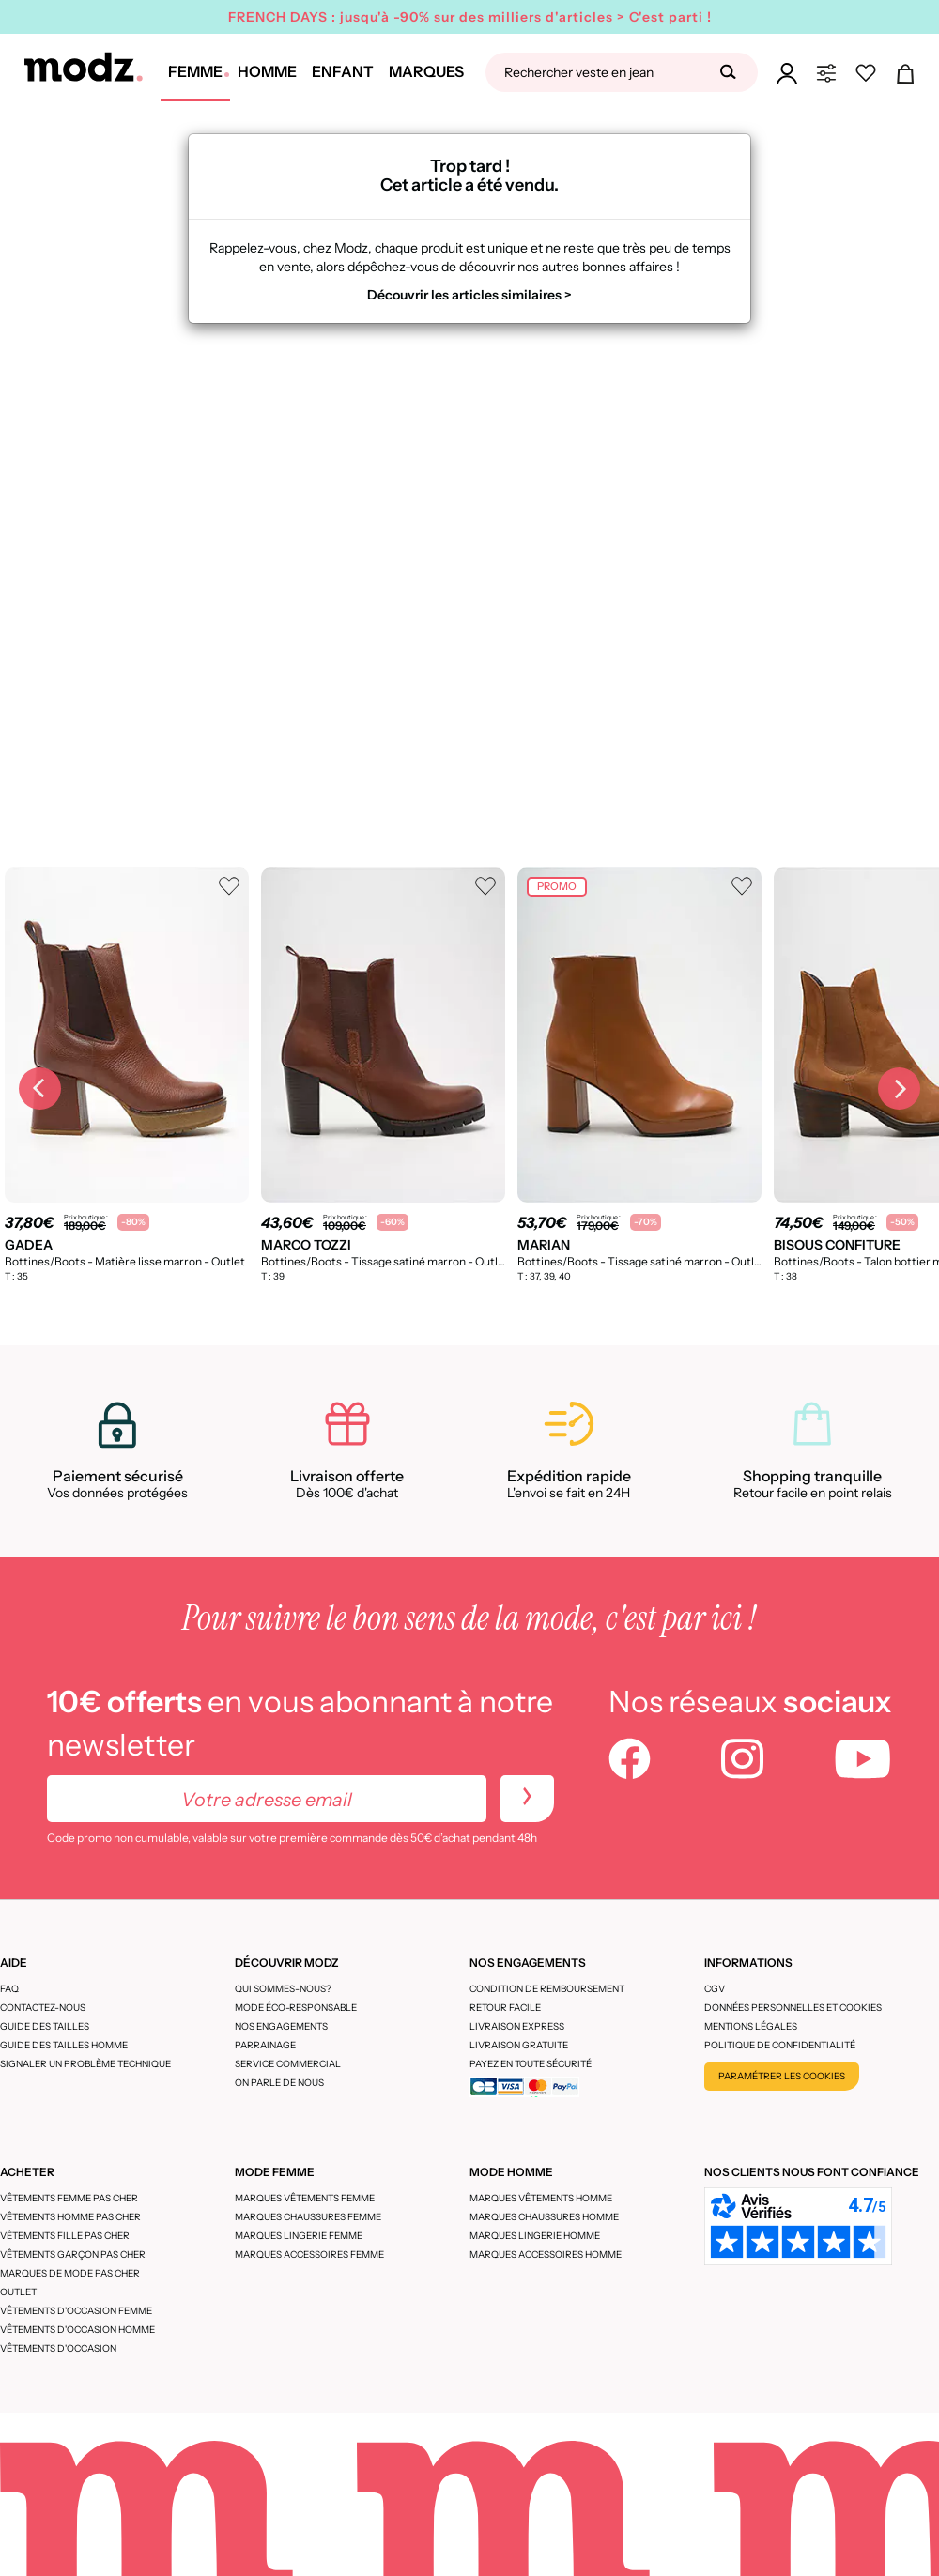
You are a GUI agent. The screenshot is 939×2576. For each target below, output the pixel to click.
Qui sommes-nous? (283, 1989)
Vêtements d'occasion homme (77, 2329)
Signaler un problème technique (85, 2064)
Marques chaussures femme (308, 2217)
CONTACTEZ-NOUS (42, 2007)
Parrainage (265, 2045)
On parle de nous (279, 2083)
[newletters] (527, 1798)
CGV (714, 1989)
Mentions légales (750, 2026)
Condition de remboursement (547, 1989)
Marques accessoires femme (309, 2254)
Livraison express (517, 2026)
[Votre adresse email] (266, 1798)
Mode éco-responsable (296, 2007)
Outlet (18, 2292)
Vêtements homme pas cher (70, 2217)
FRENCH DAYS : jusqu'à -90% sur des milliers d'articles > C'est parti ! (470, 16)
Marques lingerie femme (298, 2236)
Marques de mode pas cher (70, 2273)
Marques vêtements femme (305, 2198)
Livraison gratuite (519, 2045)
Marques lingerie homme (535, 2236)
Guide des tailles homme (64, 2045)
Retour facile (505, 2007)
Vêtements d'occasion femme (76, 2311)
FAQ (9, 1989)
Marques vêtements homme (541, 2198)
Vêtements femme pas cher (69, 2198)
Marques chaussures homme (544, 2217)
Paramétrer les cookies (781, 2076)
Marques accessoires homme (546, 2254)
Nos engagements (281, 2026)
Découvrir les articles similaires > (469, 294)
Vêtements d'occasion (58, 2348)
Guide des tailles (44, 2026)
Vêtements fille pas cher (65, 2236)
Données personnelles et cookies (793, 2007)
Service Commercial (288, 2064)
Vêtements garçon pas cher (73, 2254)
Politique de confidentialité (779, 2045)
